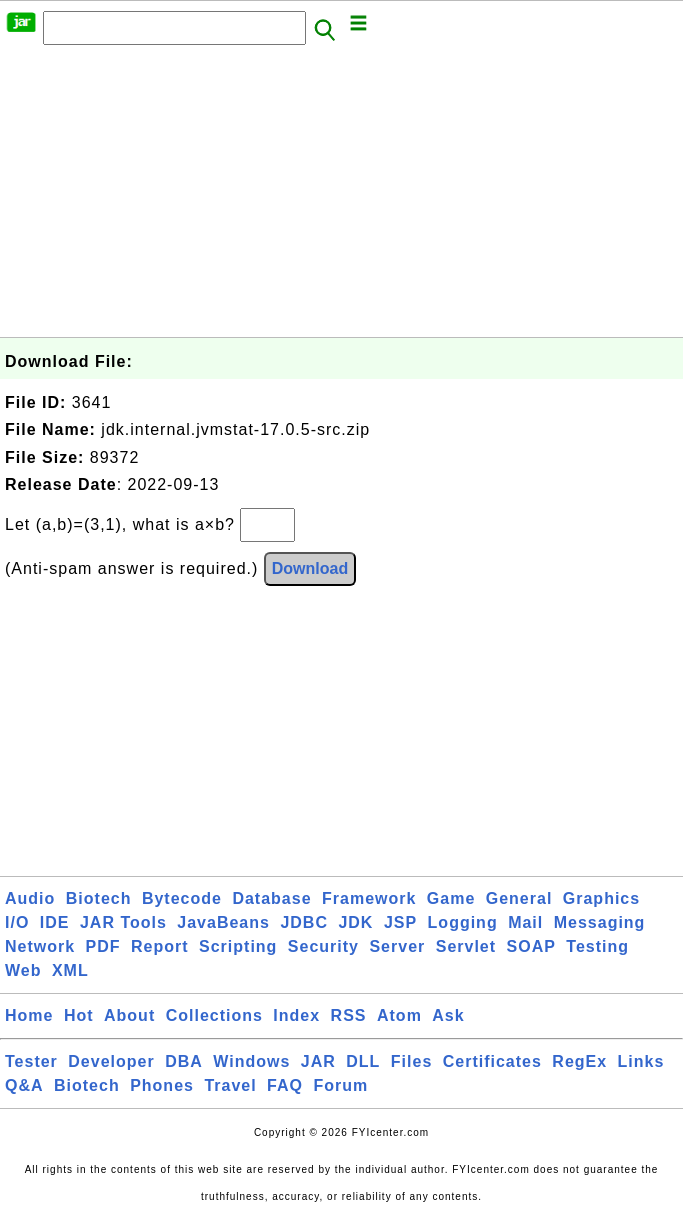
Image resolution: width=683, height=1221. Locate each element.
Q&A (24, 1085)
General (519, 898)
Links (641, 1061)
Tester (31, 1061)
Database (271, 898)
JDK (355, 922)
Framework (369, 898)
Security (323, 946)
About (129, 1015)
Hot (79, 1015)
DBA (184, 1061)
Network (40, 946)
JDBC (304, 922)
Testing (597, 946)
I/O (17, 922)
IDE (55, 922)
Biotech (99, 898)
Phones (162, 1085)
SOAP (531, 946)
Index (296, 1015)
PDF (103, 946)
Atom (399, 1015)
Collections (214, 1015)
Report (160, 946)
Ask (448, 1015)
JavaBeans (223, 922)
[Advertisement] (341, 197)
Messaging (600, 922)
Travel (230, 1085)
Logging (463, 922)
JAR (318, 1061)
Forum (340, 1085)
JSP (400, 922)
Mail (525, 922)
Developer (111, 1061)
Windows (251, 1061)
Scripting (238, 946)
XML (70, 970)
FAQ (285, 1085)
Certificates (492, 1061)
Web (23, 970)
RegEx (579, 1061)
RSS (349, 1015)
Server (397, 946)
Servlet (466, 946)
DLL (363, 1061)
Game (451, 898)
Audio (30, 898)
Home (29, 1015)
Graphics (601, 898)
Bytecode (182, 898)
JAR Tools (123, 922)
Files (411, 1061)
